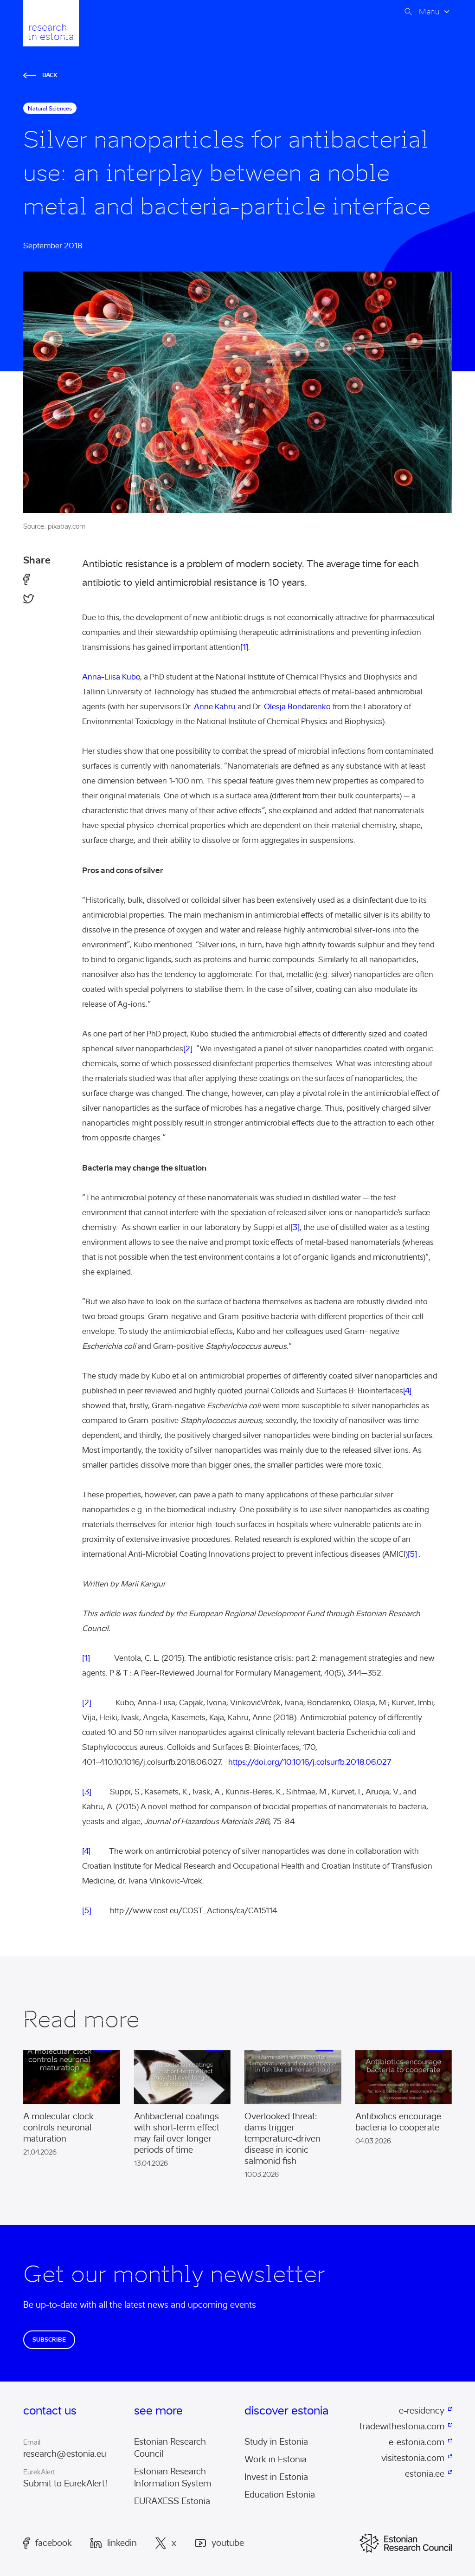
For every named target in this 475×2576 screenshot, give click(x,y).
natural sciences (50, 108)
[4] (407, 1390)
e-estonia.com (416, 2442)
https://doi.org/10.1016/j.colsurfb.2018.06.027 (309, 1762)
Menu (429, 11)
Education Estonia (279, 2495)
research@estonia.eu (64, 2454)
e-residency (421, 2411)
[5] (412, 1554)
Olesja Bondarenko (297, 706)
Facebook (47, 2543)
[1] (244, 647)
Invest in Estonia (276, 2477)
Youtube (219, 2543)
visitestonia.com (412, 2458)
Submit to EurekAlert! (65, 2484)
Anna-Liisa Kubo (111, 677)
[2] (188, 1048)
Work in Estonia (275, 2459)
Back (40, 74)
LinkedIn (113, 2543)
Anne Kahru (215, 706)
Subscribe (49, 2339)
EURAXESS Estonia (172, 2501)
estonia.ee (424, 2474)
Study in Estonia (276, 2442)
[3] (295, 1227)
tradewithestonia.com (401, 2426)
